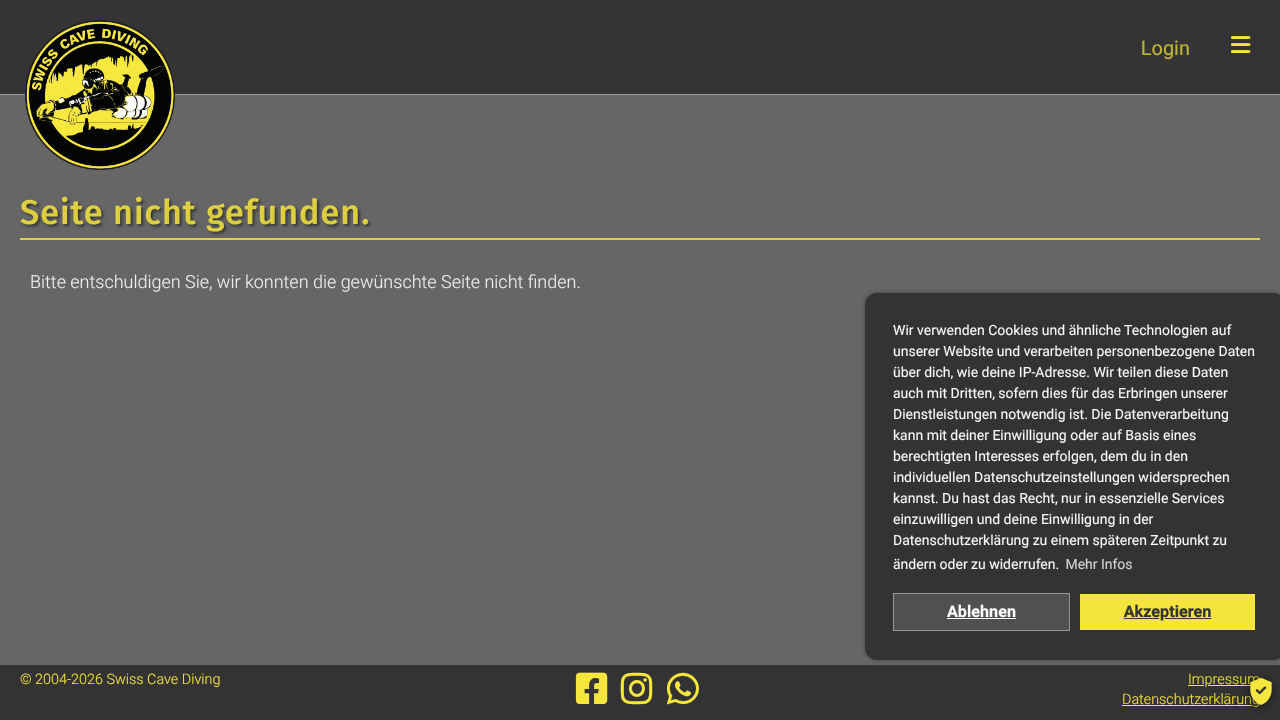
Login (1165, 48)
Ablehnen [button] (981, 611)
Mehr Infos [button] (1098, 565)
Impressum (1224, 679)
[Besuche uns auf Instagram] (641, 690)
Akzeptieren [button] (1168, 611)
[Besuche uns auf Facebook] (596, 690)
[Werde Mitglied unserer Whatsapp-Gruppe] (683, 690)
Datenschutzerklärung (1191, 699)
